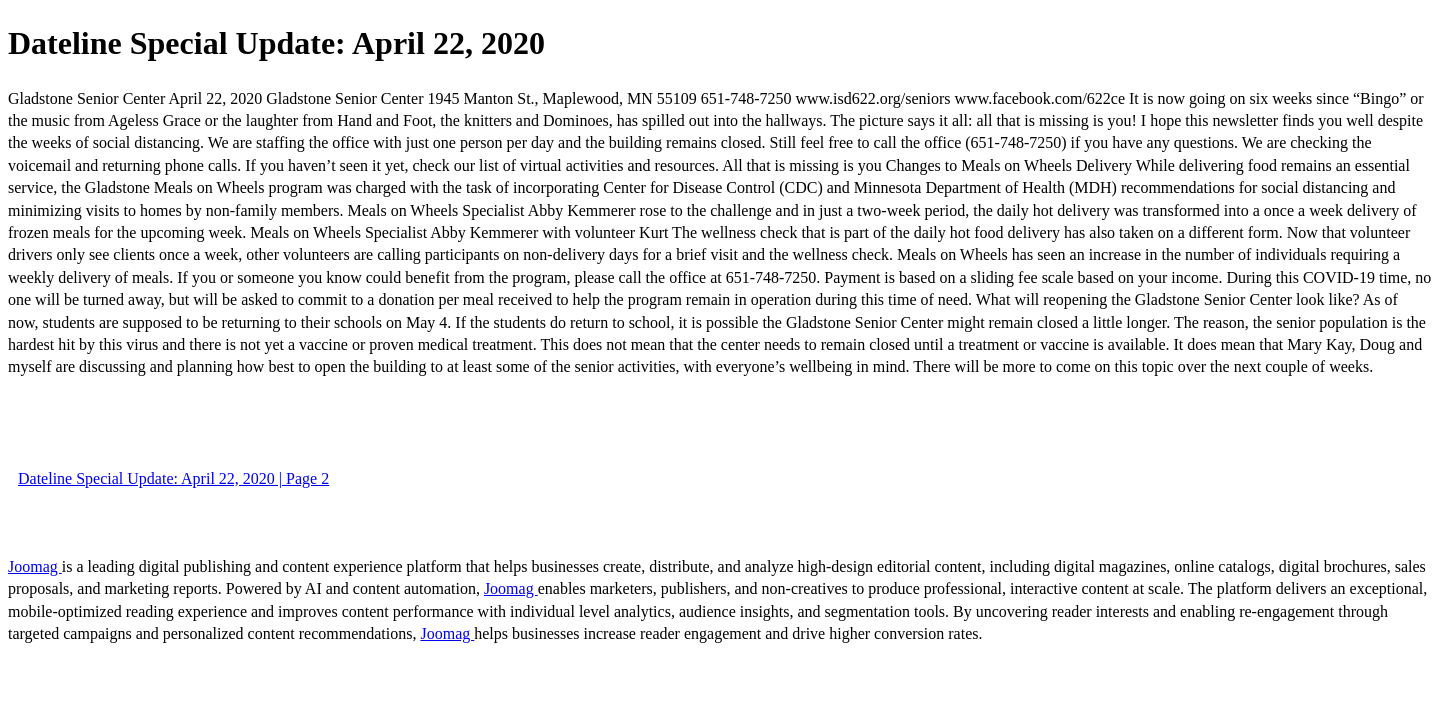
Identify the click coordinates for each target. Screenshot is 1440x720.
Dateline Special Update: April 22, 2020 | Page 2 (173, 478)
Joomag (35, 566)
